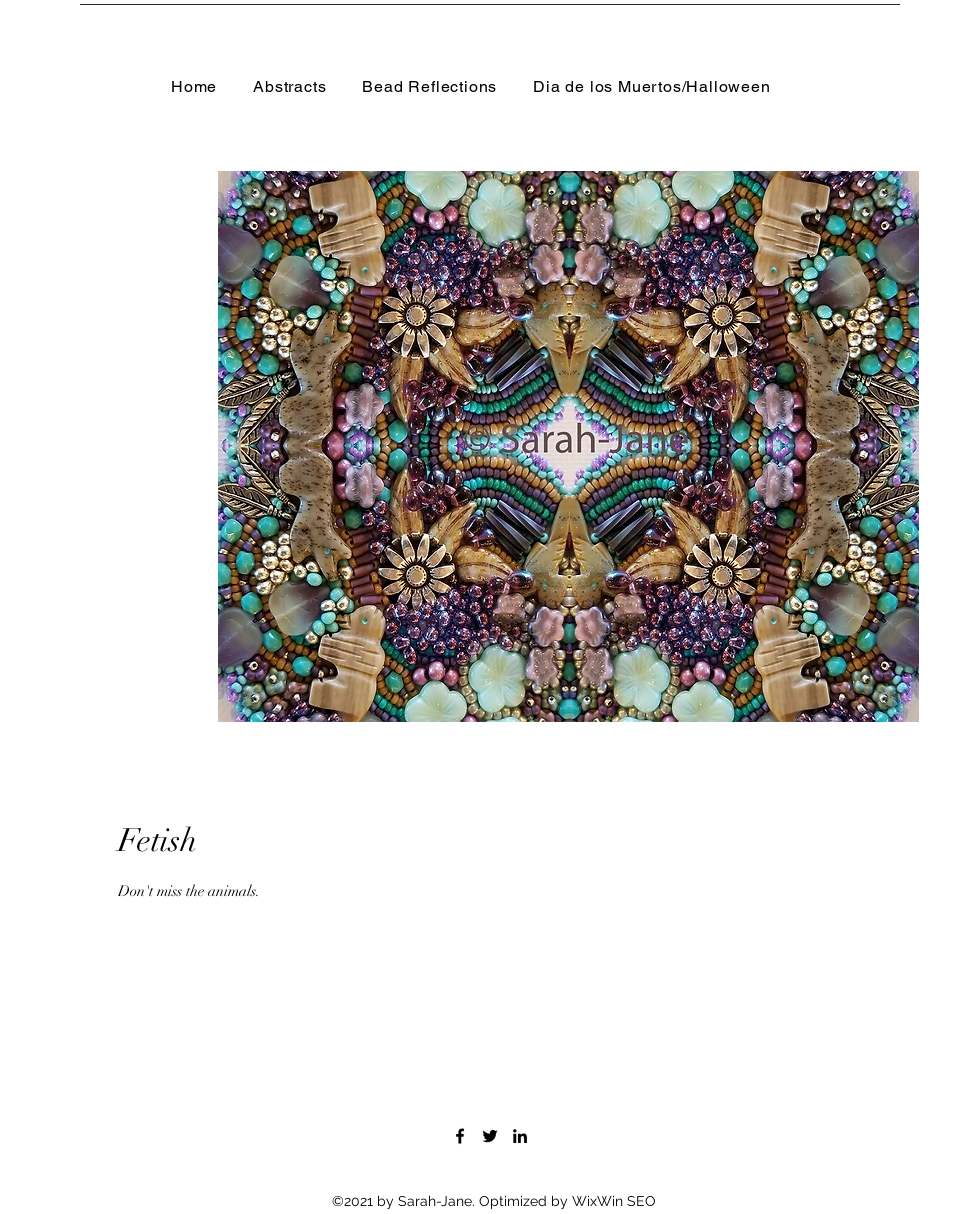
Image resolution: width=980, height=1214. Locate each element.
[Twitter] (490, 1136)
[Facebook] (460, 1136)
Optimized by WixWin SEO (567, 1201)
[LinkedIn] (520, 1136)
